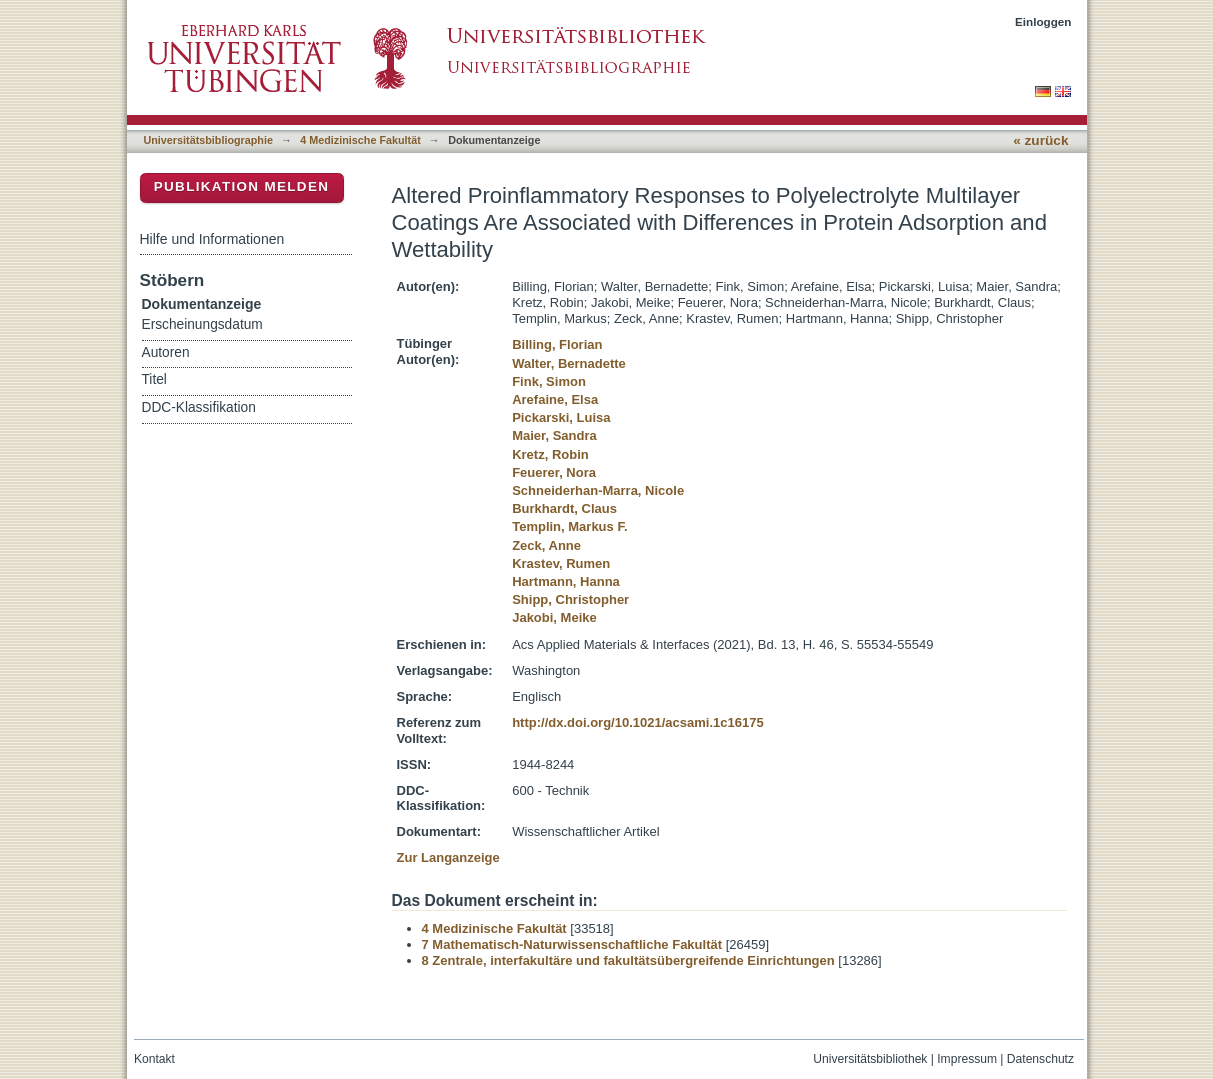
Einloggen (1043, 21)
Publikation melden (242, 186)
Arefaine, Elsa (555, 399)
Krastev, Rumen (561, 563)
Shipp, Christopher (570, 599)
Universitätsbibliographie (208, 140)
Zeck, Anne (546, 545)
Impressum (967, 1059)
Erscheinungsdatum (202, 324)
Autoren (166, 352)
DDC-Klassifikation (199, 407)
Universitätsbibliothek (870, 1059)
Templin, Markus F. (569, 526)
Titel (154, 379)
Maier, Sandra (554, 435)
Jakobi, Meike (554, 617)
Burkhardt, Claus (564, 508)
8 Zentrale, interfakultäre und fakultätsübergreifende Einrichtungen (628, 960)
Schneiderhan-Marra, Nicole (598, 490)
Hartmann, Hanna (566, 581)
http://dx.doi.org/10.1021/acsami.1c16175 (637, 722)
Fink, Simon (549, 381)
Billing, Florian (557, 344)
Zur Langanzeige (448, 857)
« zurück (1040, 140)
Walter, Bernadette (569, 363)
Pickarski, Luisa (561, 417)
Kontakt (154, 1059)
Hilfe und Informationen (212, 239)
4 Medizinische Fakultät (360, 140)
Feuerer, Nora (554, 472)
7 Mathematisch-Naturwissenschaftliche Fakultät (572, 944)
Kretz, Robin (550, 454)
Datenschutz (1040, 1059)
